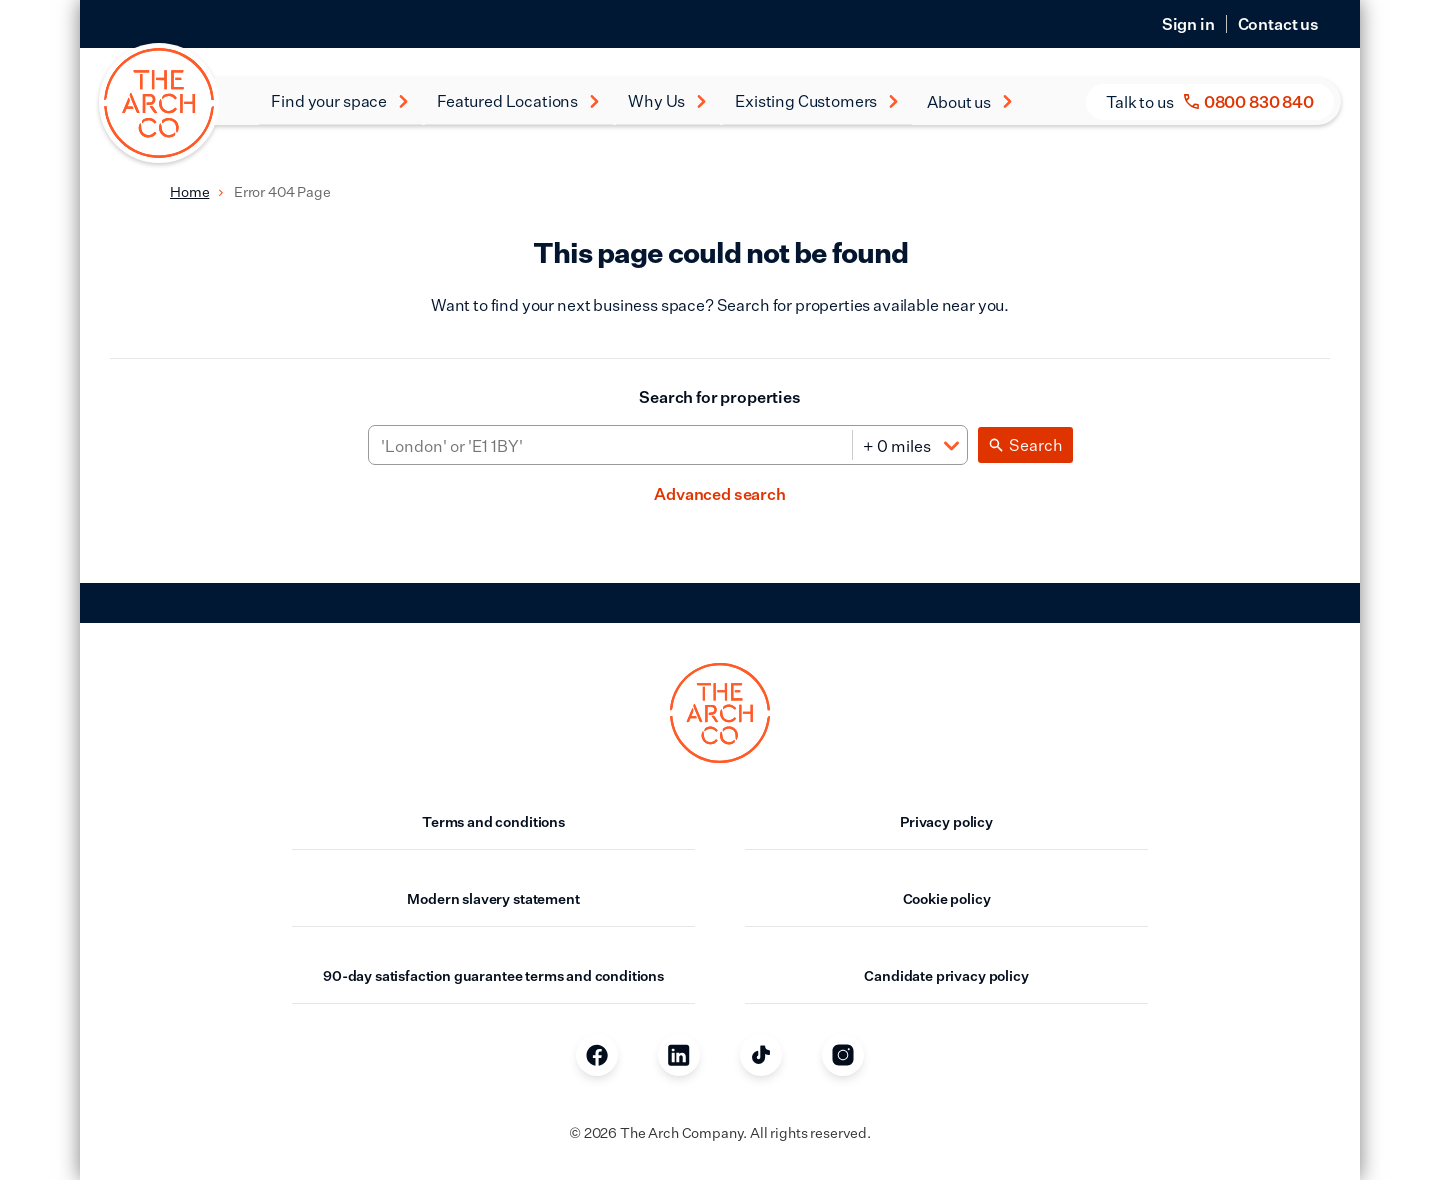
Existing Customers (817, 101)
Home (189, 191)
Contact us (1278, 24)
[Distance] (909, 446)
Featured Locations (519, 101)
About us (970, 102)
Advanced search (720, 494)
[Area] (610, 446)
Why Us (668, 101)
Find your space (340, 101)
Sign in (1188, 24)
